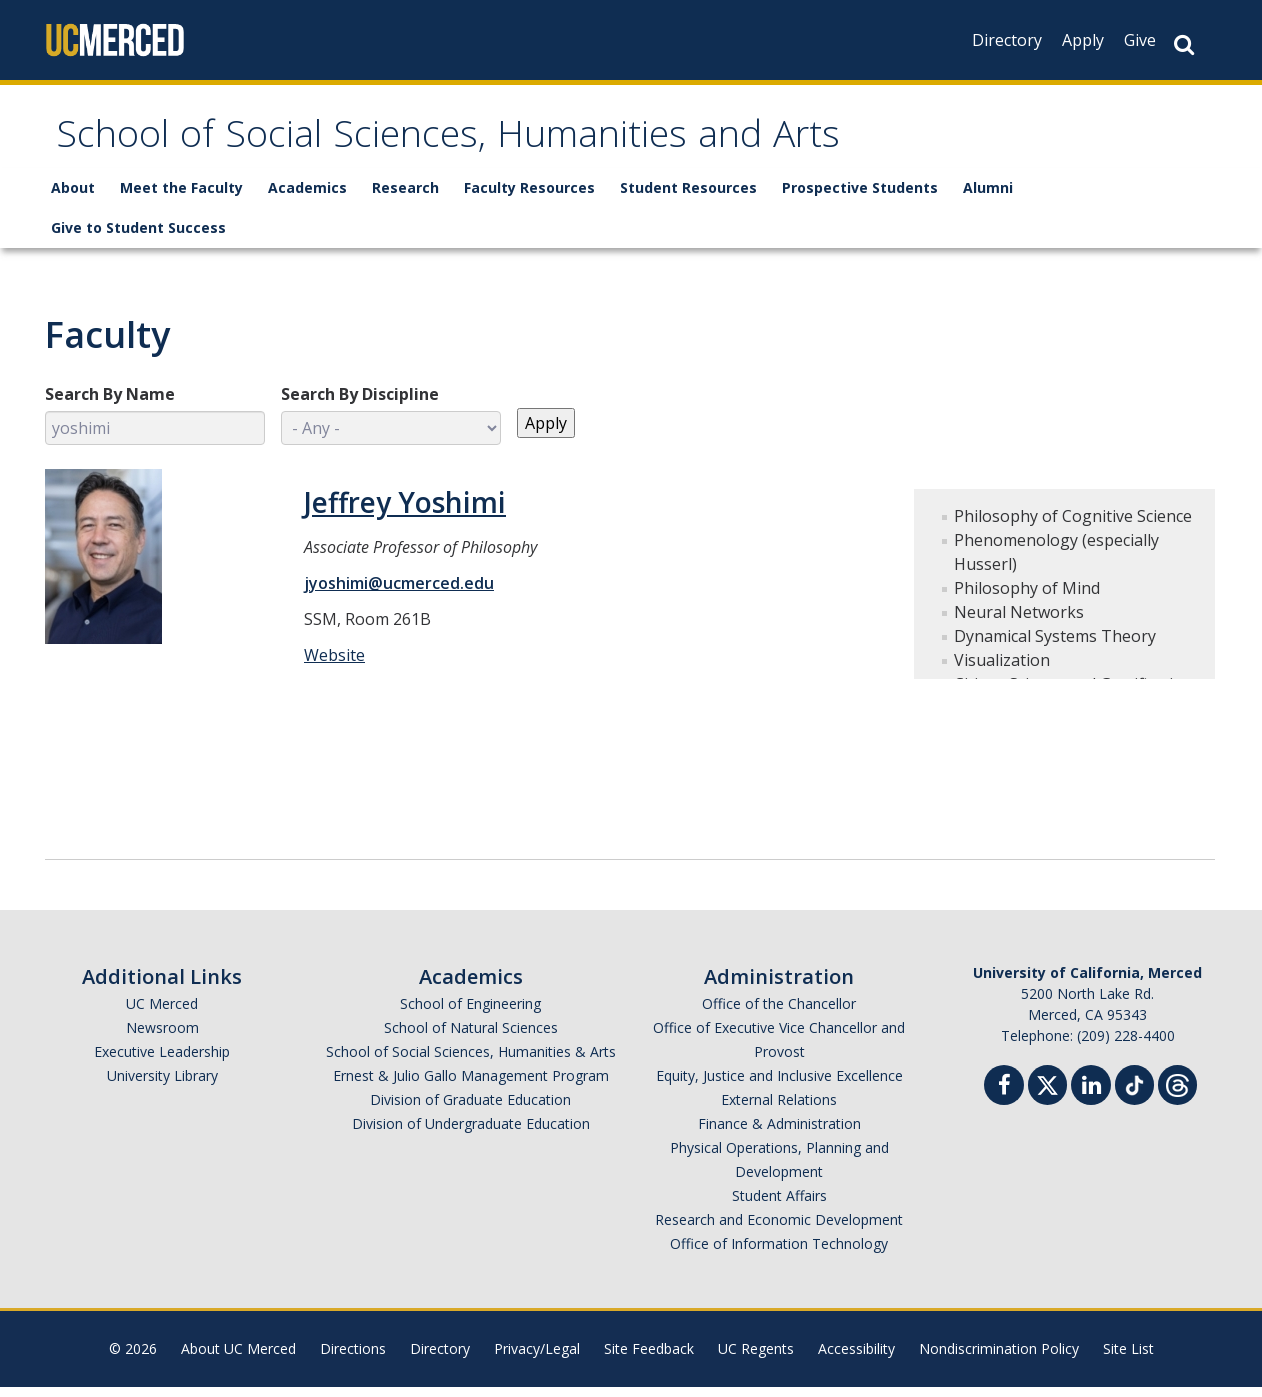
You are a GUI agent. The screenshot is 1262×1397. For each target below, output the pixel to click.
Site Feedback (649, 1358)
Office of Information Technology (779, 1253)
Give (1140, 40)
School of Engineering (470, 1013)
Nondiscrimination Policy (999, 1358)
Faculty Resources (529, 197)
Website (334, 665)
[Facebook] (1004, 1097)
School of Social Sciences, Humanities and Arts (521, 143)
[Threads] (1177, 1092)
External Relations (779, 1109)
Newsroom (162, 1037)
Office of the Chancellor (779, 1013)
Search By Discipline (360, 404)
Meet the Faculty (181, 197)
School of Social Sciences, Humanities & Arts (471, 1061)
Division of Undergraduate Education (471, 1133)
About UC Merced (238, 1358)
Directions (353, 1358)
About (73, 197)
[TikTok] (1134, 1092)
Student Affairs (779, 1205)
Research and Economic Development (779, 1229)
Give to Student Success (138, 237)
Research (405, 197)
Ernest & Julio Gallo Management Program (471, 1085)
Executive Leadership (162, 1061)
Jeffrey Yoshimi (405, 512)
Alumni (988, 197)
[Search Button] (1184, 44)
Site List (1128, 1358)
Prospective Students (860, 197)
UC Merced (162, 1013)
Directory (1007, 40)
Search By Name (110, 404)
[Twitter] (1047, 1092)
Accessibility (856, 1358)
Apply (1083, 40)
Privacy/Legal (537, 1358)
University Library (162, 1085)
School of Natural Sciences (471, 1037)
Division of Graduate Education (470, 1109)
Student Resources (688, 197)
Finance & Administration (779, 1133)
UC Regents (756, 1358)
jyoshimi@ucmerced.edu (399, 593)
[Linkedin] (1091, 1097)
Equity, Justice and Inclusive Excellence (779, 1085)
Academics (307, 197)
